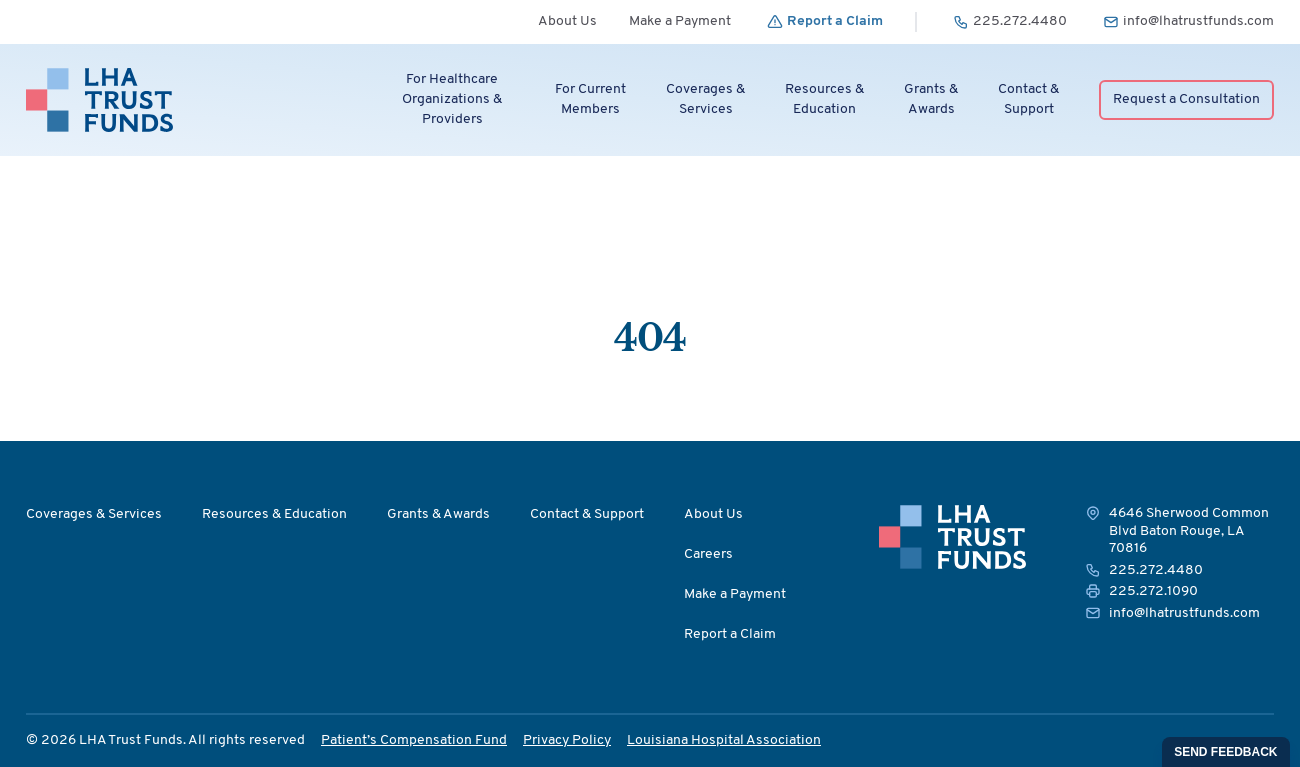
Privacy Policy (567, 740)
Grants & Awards (438, 514)
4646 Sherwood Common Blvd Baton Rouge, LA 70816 (1189, 531)
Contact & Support (587, 514)
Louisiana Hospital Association (724, 740)
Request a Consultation (1186, 99)
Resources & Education (274, 514)
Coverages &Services (705, 99)
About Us (567, 21)
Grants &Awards (931, 99)
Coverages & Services (94, 514)
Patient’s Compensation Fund (414, 740)
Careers (708, 554)
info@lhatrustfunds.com (1184, 613)
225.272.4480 (1156, 570)
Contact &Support (1028, 99)
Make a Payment (680, 21)
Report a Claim (730, 634)
